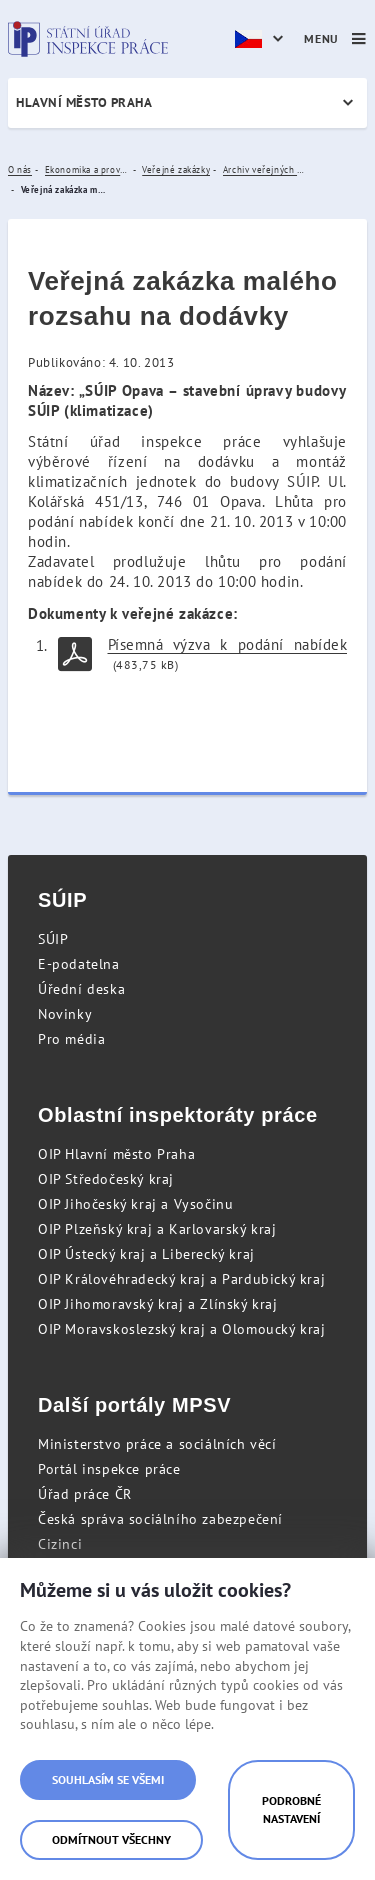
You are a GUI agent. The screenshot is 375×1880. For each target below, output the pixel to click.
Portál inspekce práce (109, 1469)
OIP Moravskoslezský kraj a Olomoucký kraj (182, 1329)
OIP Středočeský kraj (106, 1179)
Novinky (65, 1014)
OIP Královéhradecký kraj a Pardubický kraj (181, 1279)
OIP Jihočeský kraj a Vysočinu (135, 1204)
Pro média (71, 1039)
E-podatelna (79, 964)
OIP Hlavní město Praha (116, 1154)
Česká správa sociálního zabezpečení (160, 1519)
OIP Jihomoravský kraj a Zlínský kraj (158, 1304)
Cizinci (60, 1544)
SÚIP (53, 939)
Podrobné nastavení (291, 1809)
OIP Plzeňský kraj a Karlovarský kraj (157, 1229)
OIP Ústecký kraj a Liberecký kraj (146, 1254)
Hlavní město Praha (84, 102)
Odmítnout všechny (111, 1839)
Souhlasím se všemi (108, 1779)
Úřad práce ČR (85, 1494)
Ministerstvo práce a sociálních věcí (157, 1444)
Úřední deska (81, 989)
